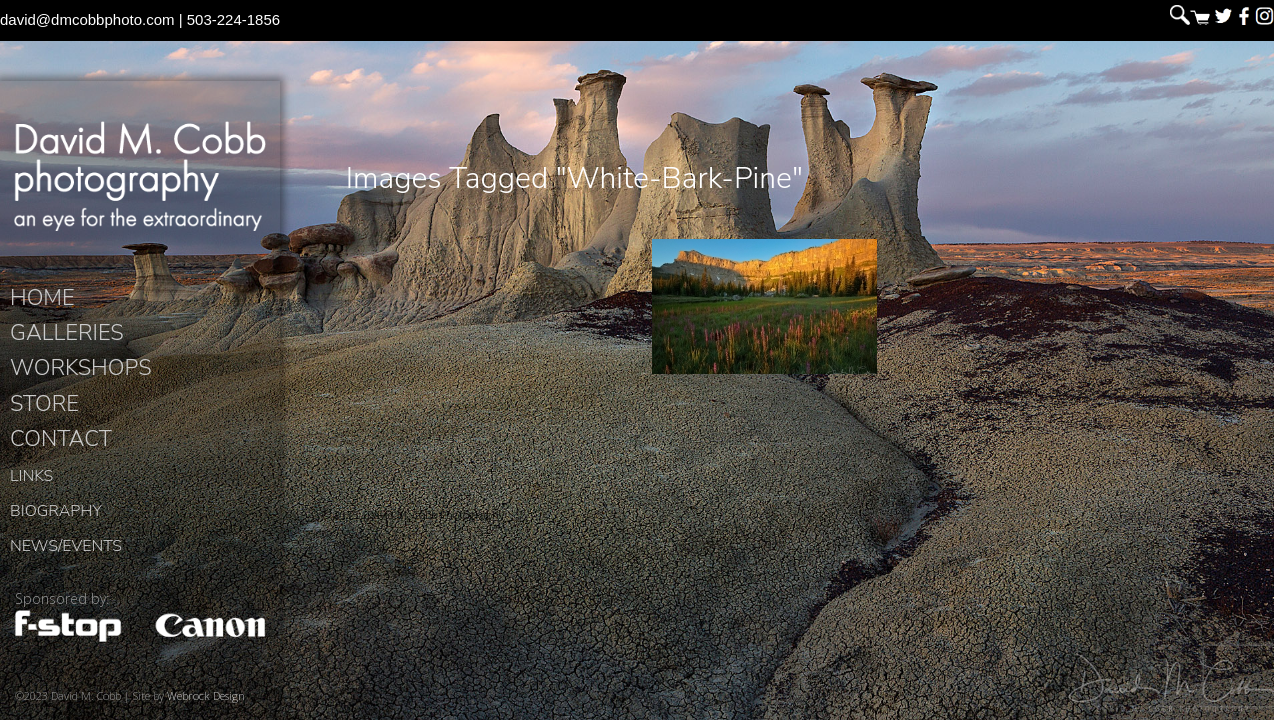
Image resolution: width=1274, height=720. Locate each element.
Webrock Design (206, 695)
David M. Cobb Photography (140, 176)
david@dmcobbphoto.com (87, 19)
